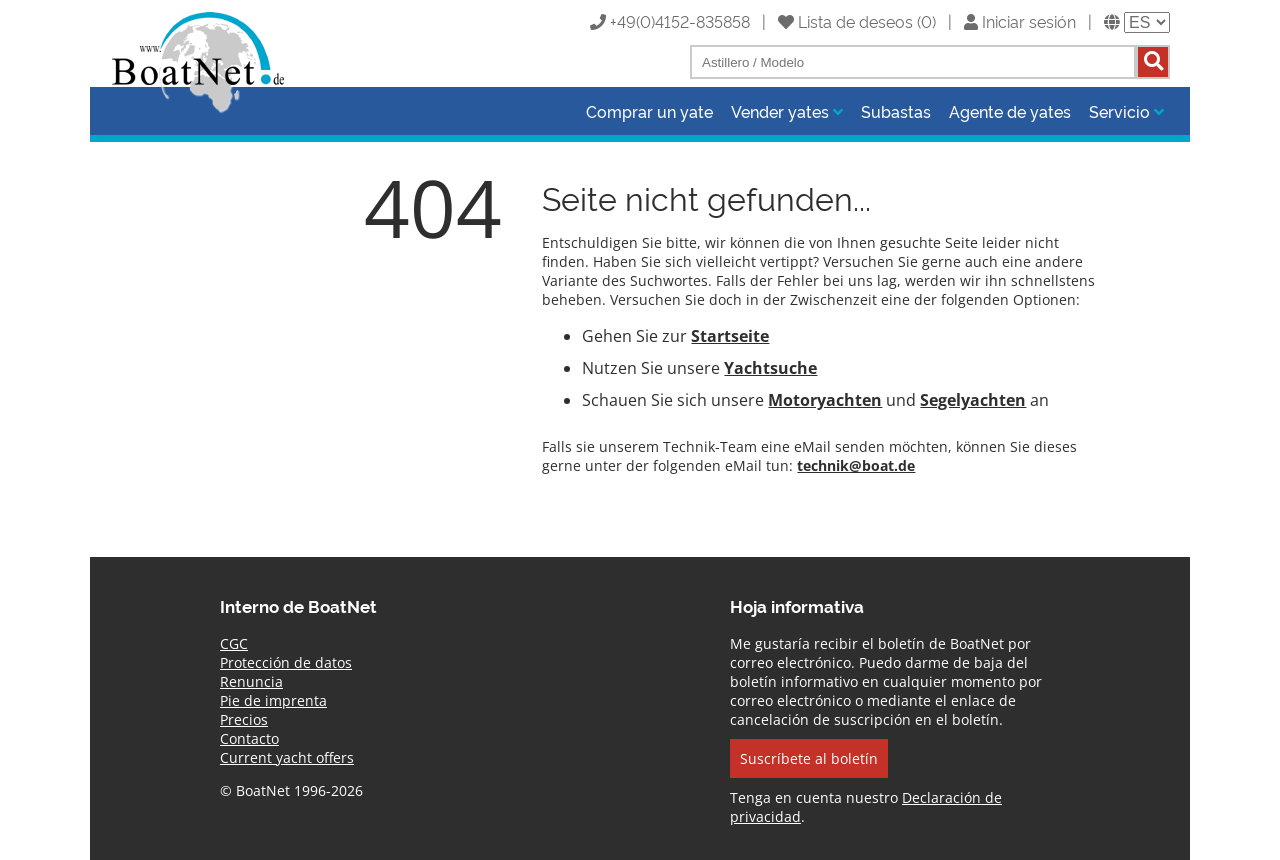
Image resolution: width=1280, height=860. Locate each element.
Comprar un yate (649, 111)
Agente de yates (1010, 111)
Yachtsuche (770, 368)
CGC (234, 643)
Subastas (896, 111)
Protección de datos (286, 662)
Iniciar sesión (1020, 21)
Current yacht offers (287, 757)
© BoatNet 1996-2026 (291, 790)
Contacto (249, 738)
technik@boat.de (856, 465)
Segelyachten (973, 400)
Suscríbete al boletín (809, 758)
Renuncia (251, 681)
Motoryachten (825, 400)
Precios (244, 719)
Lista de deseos (845, 21)
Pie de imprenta (273, 700)
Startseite (730, 336)
